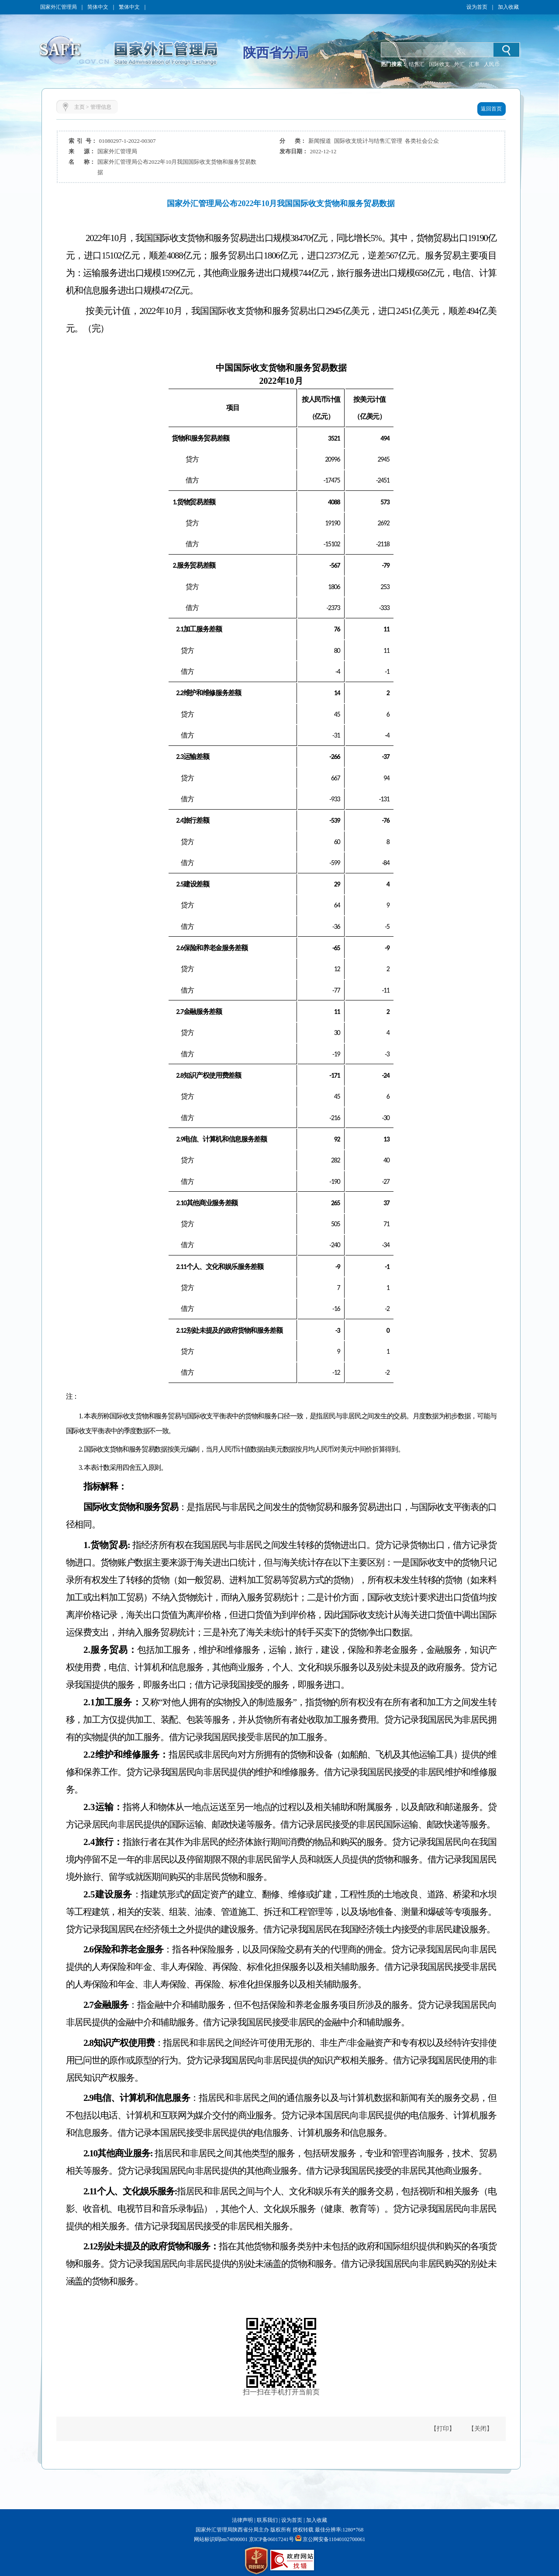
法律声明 (242, 2520)
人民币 (492, 64)
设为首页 (476, 7)
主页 (79, 107)
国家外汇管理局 (58, 7)
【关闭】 (480, 2428)
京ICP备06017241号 (271, 2539)
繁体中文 (129, 7)
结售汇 (416, 64)
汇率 (474, 64)
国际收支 (439, 64)
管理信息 (100, 107)
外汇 (459, 64)
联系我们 (267, 2520)
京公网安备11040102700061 (334, 2539)
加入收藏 (508, 7)
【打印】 (443, 2428)
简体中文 (97, 7)
